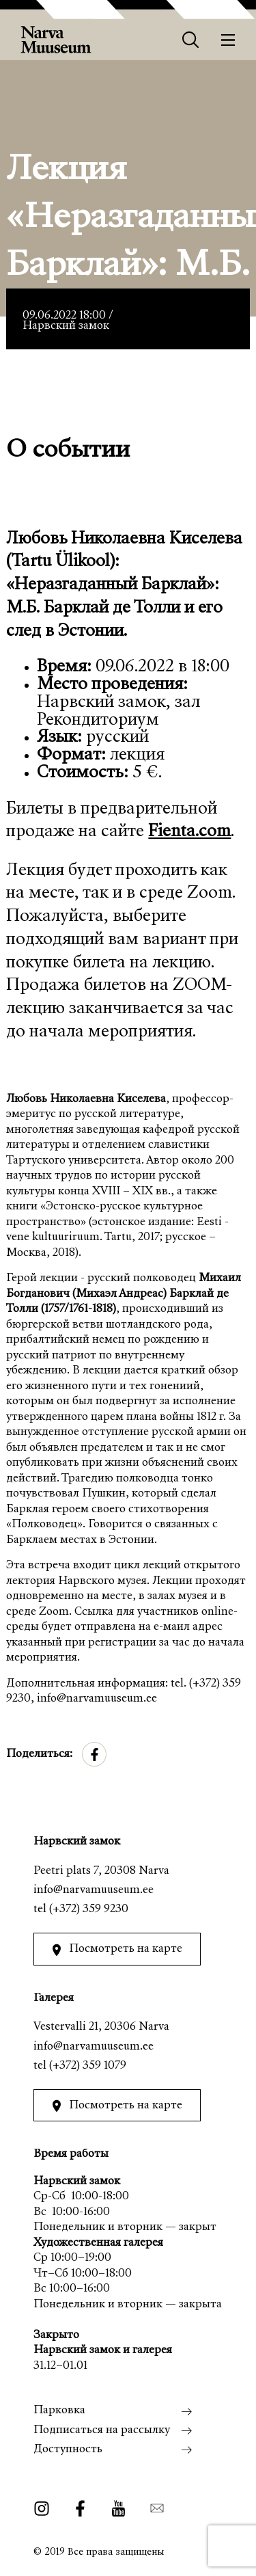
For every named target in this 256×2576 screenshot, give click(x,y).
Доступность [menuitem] (67, 2450)
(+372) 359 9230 (88, 1910)
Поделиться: (39, 1754)
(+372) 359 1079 (87, 2066)
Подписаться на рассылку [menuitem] (101, 2431)
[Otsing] (191, 40)
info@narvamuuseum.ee (93, 1891)
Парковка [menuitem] (59, 2411)
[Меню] (228, 40)
